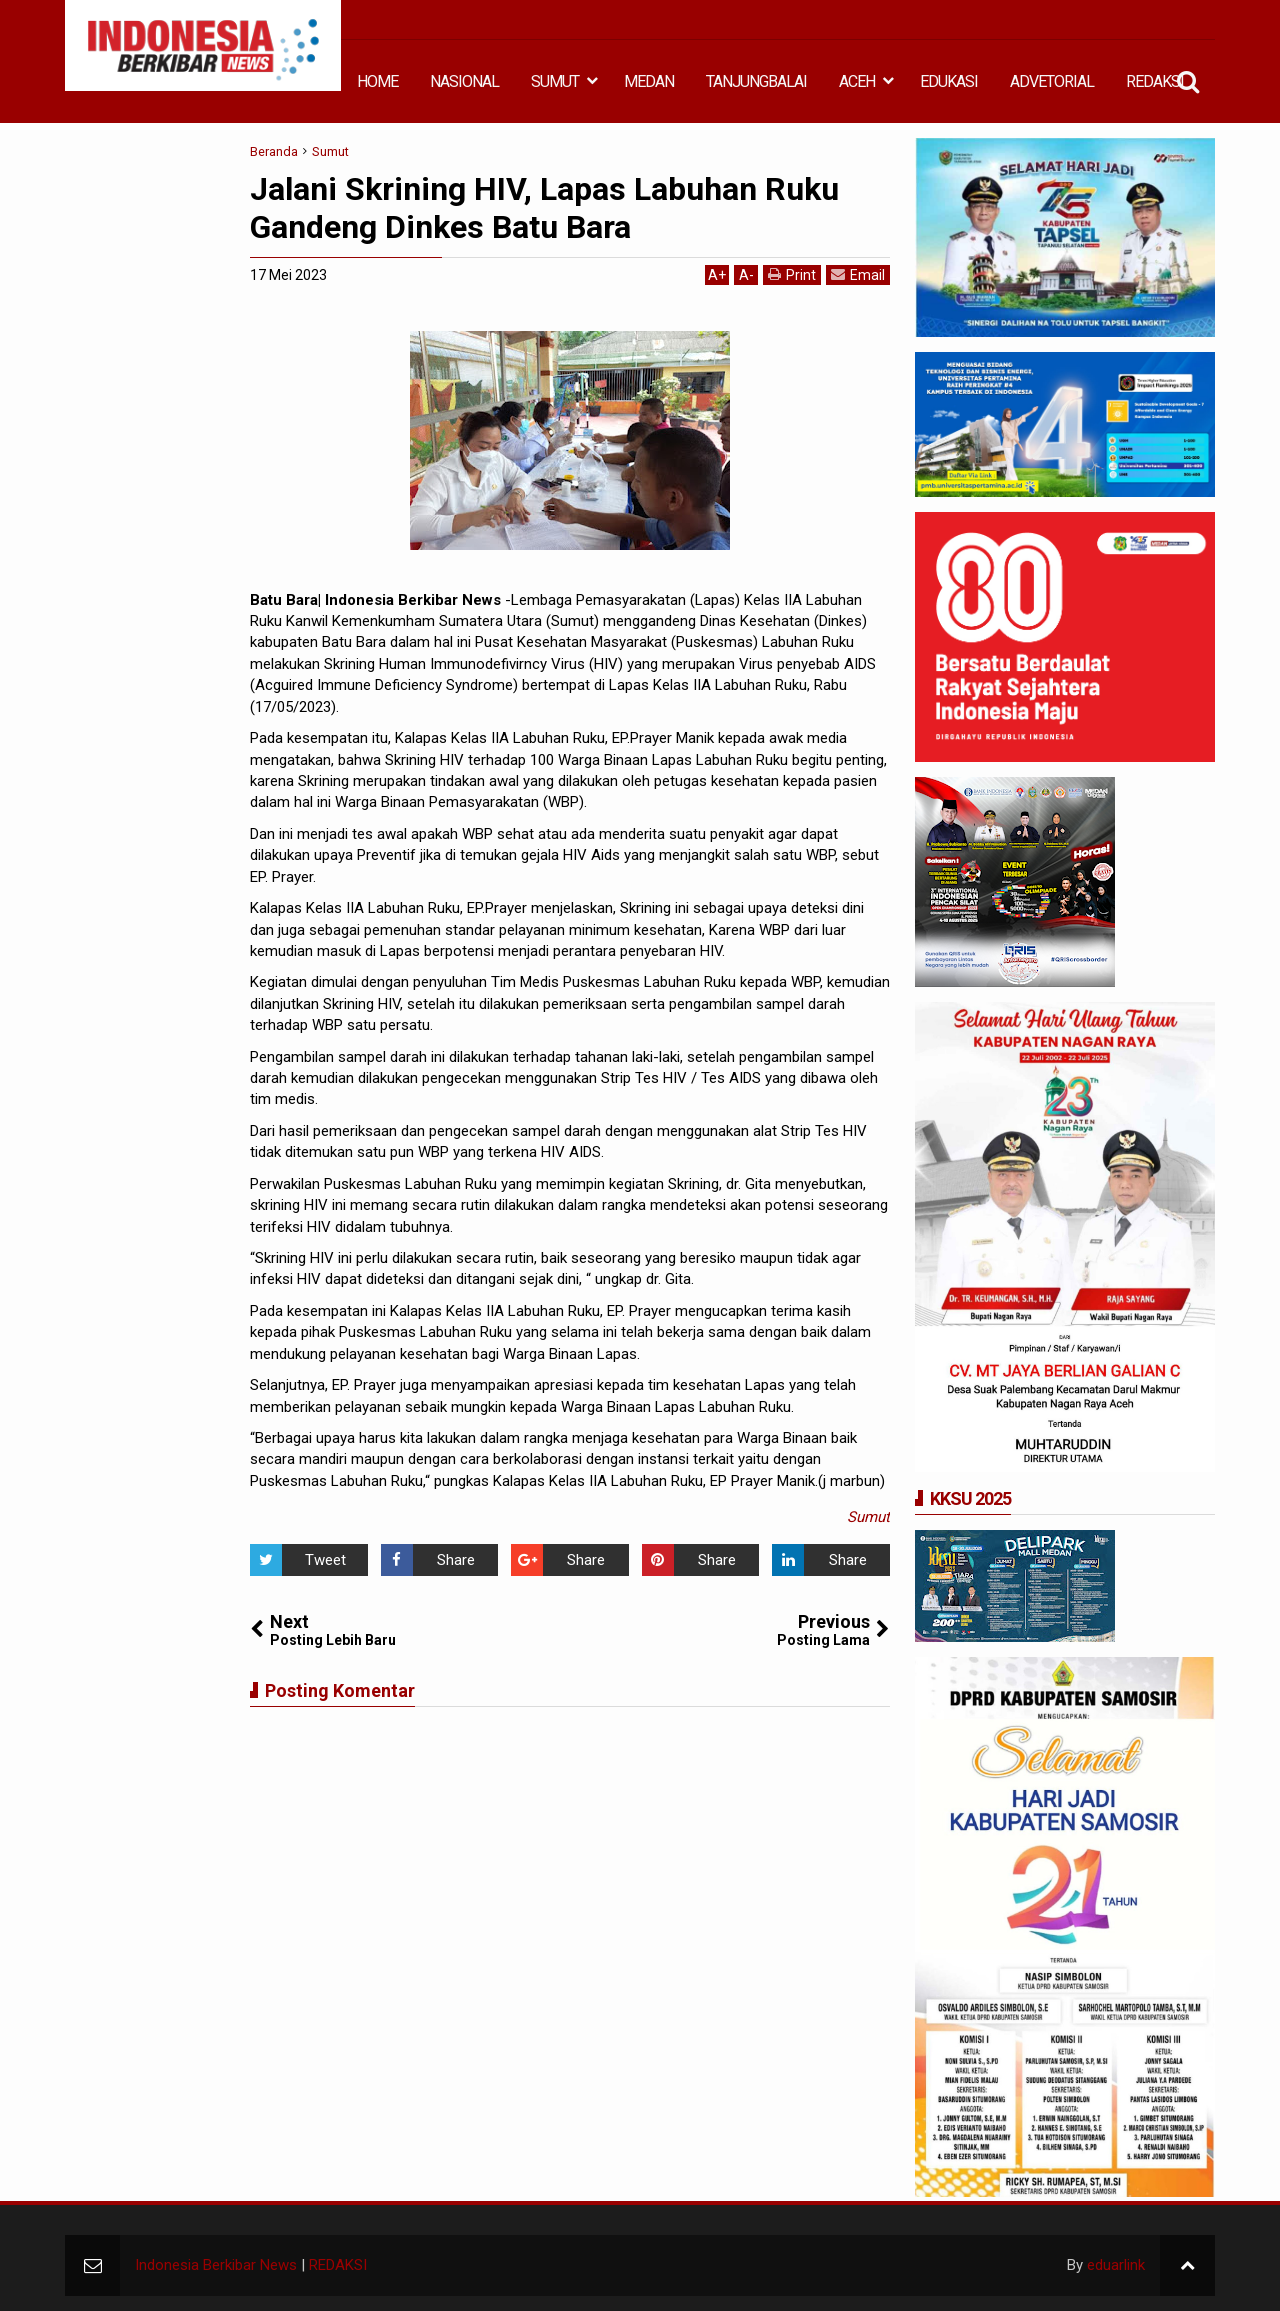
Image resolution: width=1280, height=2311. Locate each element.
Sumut (868, 1517)
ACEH (857, 81)
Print (792, 274)
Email (858, 274)
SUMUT (555, 81)
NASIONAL (464, 81)
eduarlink (1116, 2265)
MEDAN (649, 81)
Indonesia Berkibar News (216, 2265)
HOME (377, 81)
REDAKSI (1155, 81)
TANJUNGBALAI (756, 81)
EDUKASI (949, 81)
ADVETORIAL (1052, 81)
